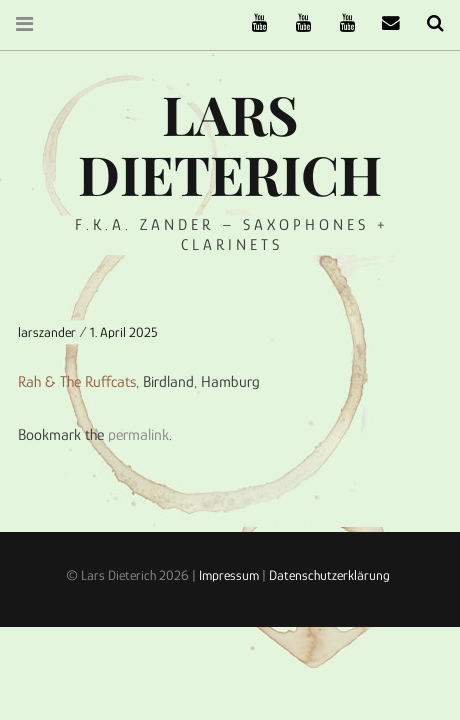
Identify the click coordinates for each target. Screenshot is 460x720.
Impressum (229, 575)
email (384, 23)
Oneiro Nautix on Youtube (340, 23)
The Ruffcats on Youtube (252, 23)
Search (428, 23)
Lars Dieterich (230, 144)
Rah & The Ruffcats (77, 381)
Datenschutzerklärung (329, 575)
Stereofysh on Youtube (296, 23)
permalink (138, 435)
